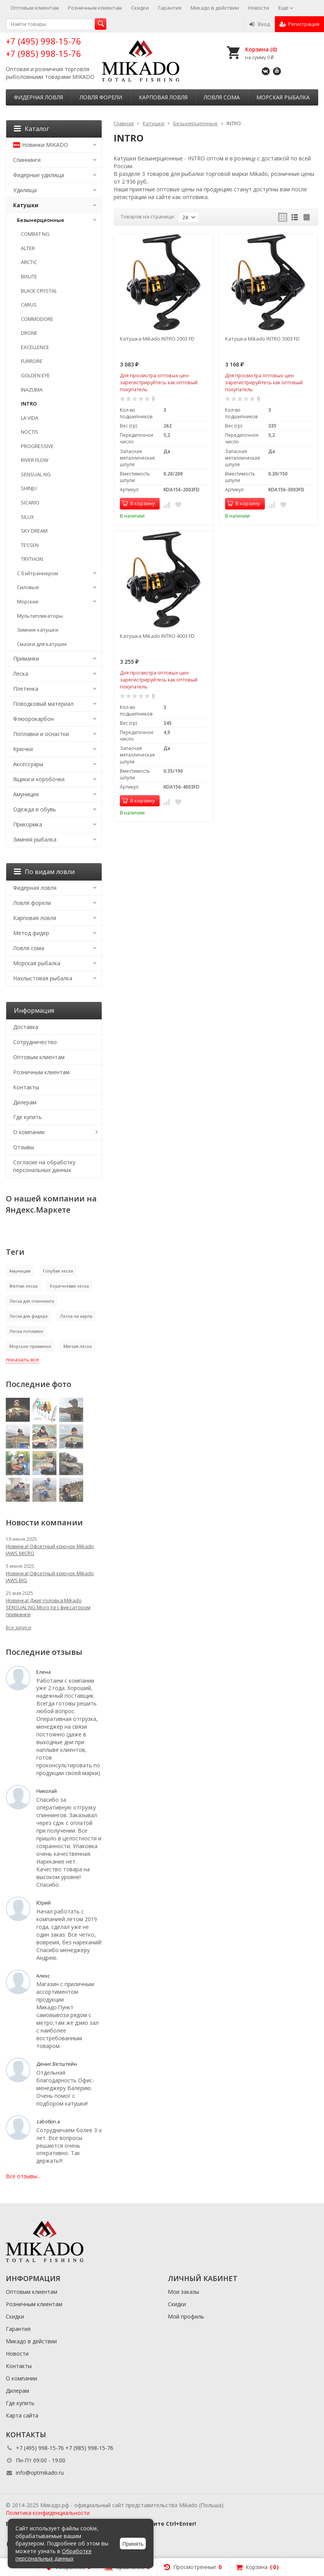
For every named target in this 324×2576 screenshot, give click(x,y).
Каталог (31, 128)
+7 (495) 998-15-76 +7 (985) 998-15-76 (43, 47)
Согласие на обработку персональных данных (44, 1166)
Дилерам (24, 1102)
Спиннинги (27, 160)
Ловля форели (101, 97)
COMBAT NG (35, 233)
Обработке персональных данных (53, 2554)
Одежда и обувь (34, 809)
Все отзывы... (23, 2176)
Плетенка (25, 688)
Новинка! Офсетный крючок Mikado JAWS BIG (50, 1577)
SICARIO (30, 502)
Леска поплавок (26, 1331)
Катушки (25, 205)
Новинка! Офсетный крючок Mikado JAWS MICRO (50, 1550)
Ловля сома (222, 97)
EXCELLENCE (35, 347)
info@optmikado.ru (40, 2472)
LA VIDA (29, 417)
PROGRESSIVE (37, 446)
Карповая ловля (163, 97)
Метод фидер (31, 933)
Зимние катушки (37, 629)
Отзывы (23, 1147)
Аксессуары (28, 764)
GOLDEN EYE (35, 375)
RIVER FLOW (34, 460)
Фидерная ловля (38, 97)
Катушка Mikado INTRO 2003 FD (157, 338)
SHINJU (29, 488)
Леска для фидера (28, 1316)
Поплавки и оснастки (41, 734)
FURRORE (32, 361)
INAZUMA (32, 389)
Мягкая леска (77, 1346)
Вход (259, 23)
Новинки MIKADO (40, 144)
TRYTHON (32, 558)
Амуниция (26, 794)
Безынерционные (40, 219)
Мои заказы (183, 2291)
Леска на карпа (76, 1316)
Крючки (23, 749)
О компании (28, 1132)
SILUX (27, 516)
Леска (20, 673)
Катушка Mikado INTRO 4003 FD (157, 635)
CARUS (29, 304)
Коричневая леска (69, 1286)
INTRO (29, 403)
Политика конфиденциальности (48, 2512)
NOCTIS (29, 431)
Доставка (25, 1027)
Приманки (26, 658)
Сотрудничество (35, 1042)
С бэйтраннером (37, 573)
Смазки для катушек (42, 644)
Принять (132, 2544)
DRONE (29, 332)
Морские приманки (30, 1346)
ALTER (28, 248)
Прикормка (27, 824)
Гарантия (169, 7)
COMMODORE (37, 318)
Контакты (26, 1087)
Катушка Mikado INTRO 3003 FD (262, 338)
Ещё (285, 7)
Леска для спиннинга (31, 1301)
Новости (258, 7)
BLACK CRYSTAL (39, 290)
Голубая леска (58, 1271)
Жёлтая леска (23, 1286)
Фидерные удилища (38, 175)
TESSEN (30, 545)
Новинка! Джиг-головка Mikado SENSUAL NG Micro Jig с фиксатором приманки (48, 1607)
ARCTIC (29, 262)
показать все (22, 1359)
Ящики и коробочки (39, 779)
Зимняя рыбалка (34, 839)
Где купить (27, 1117)
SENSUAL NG (36, 474)
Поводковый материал (43, 703)
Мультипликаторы (40, 615)
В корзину (138, 503)
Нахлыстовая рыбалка (42, 978)
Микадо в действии (215, 7)
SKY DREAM (34, 530)
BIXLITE (29, 276)
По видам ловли (44, 871)
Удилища (25, 190)
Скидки (140, 7)
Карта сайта (22, 2415)
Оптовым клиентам (34, 7)
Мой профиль (186, 2316)
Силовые (28, 587)
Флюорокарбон (33, 718)
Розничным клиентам (95, 7)
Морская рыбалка (283, 97)
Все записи (18, 1627)
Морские (28, 601)
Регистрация (299, 23)
